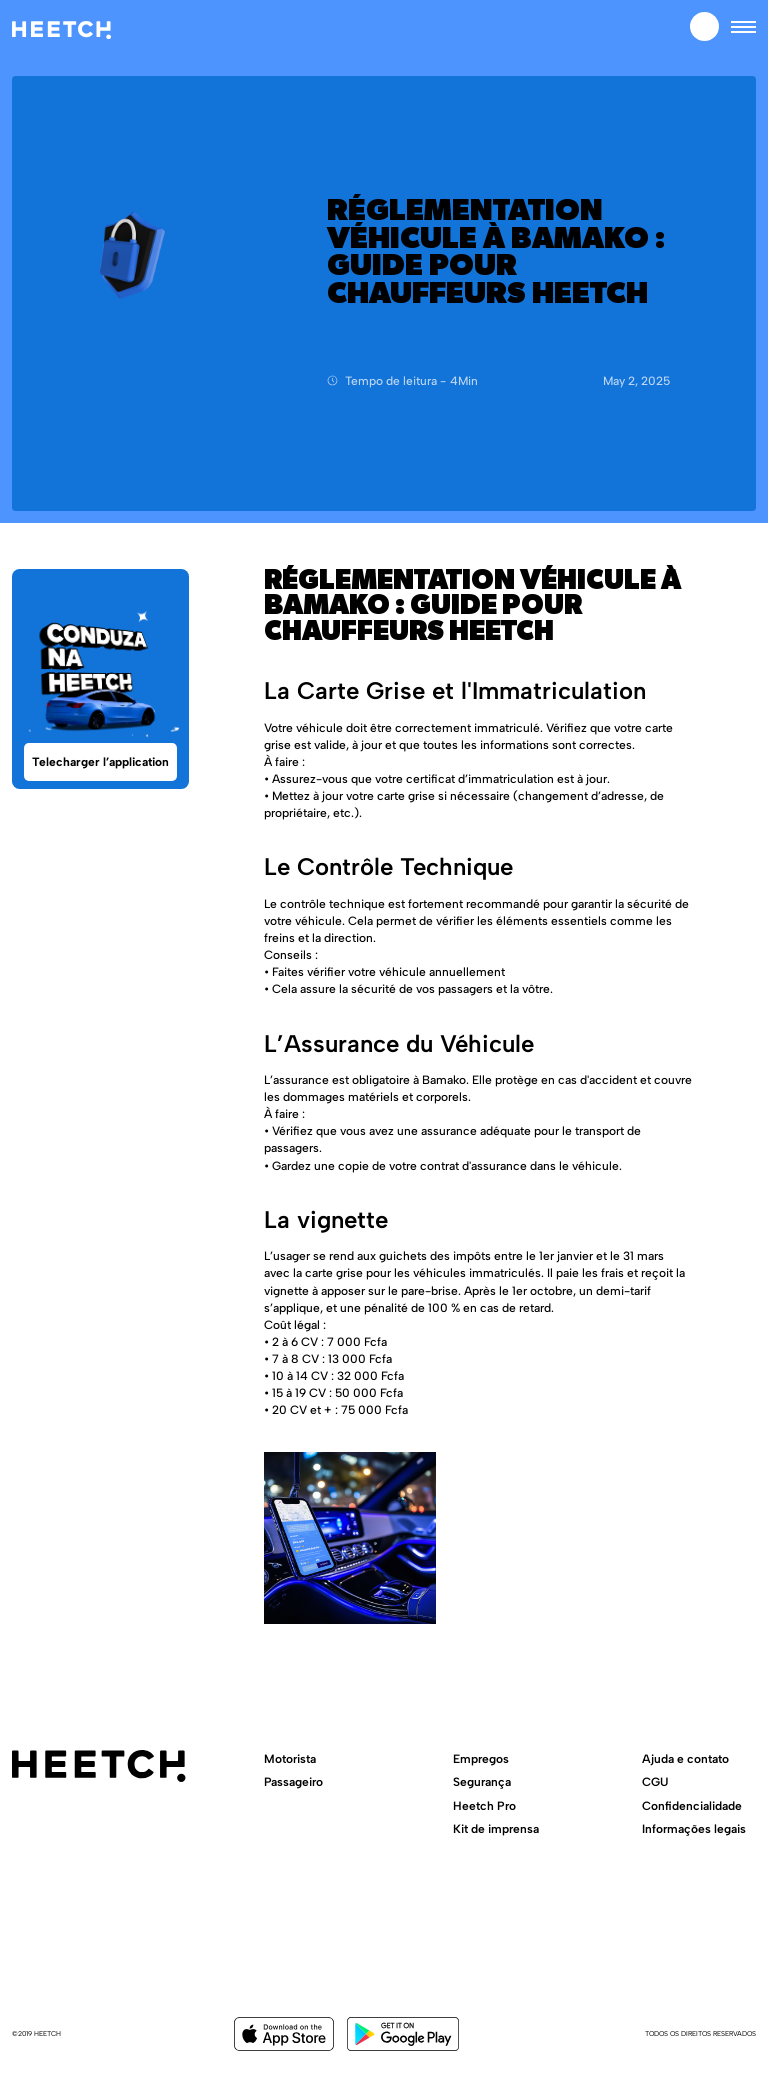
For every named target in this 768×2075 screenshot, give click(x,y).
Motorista (290, 1758)
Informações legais (694, 1828)
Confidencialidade (692, 1805)
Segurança (482, 1781)
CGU (655, 1781)
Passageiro (293, 1781)
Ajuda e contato (685, 1758)
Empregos (481, 1758)
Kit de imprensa (496, 1828)
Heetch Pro (484, 1805)
